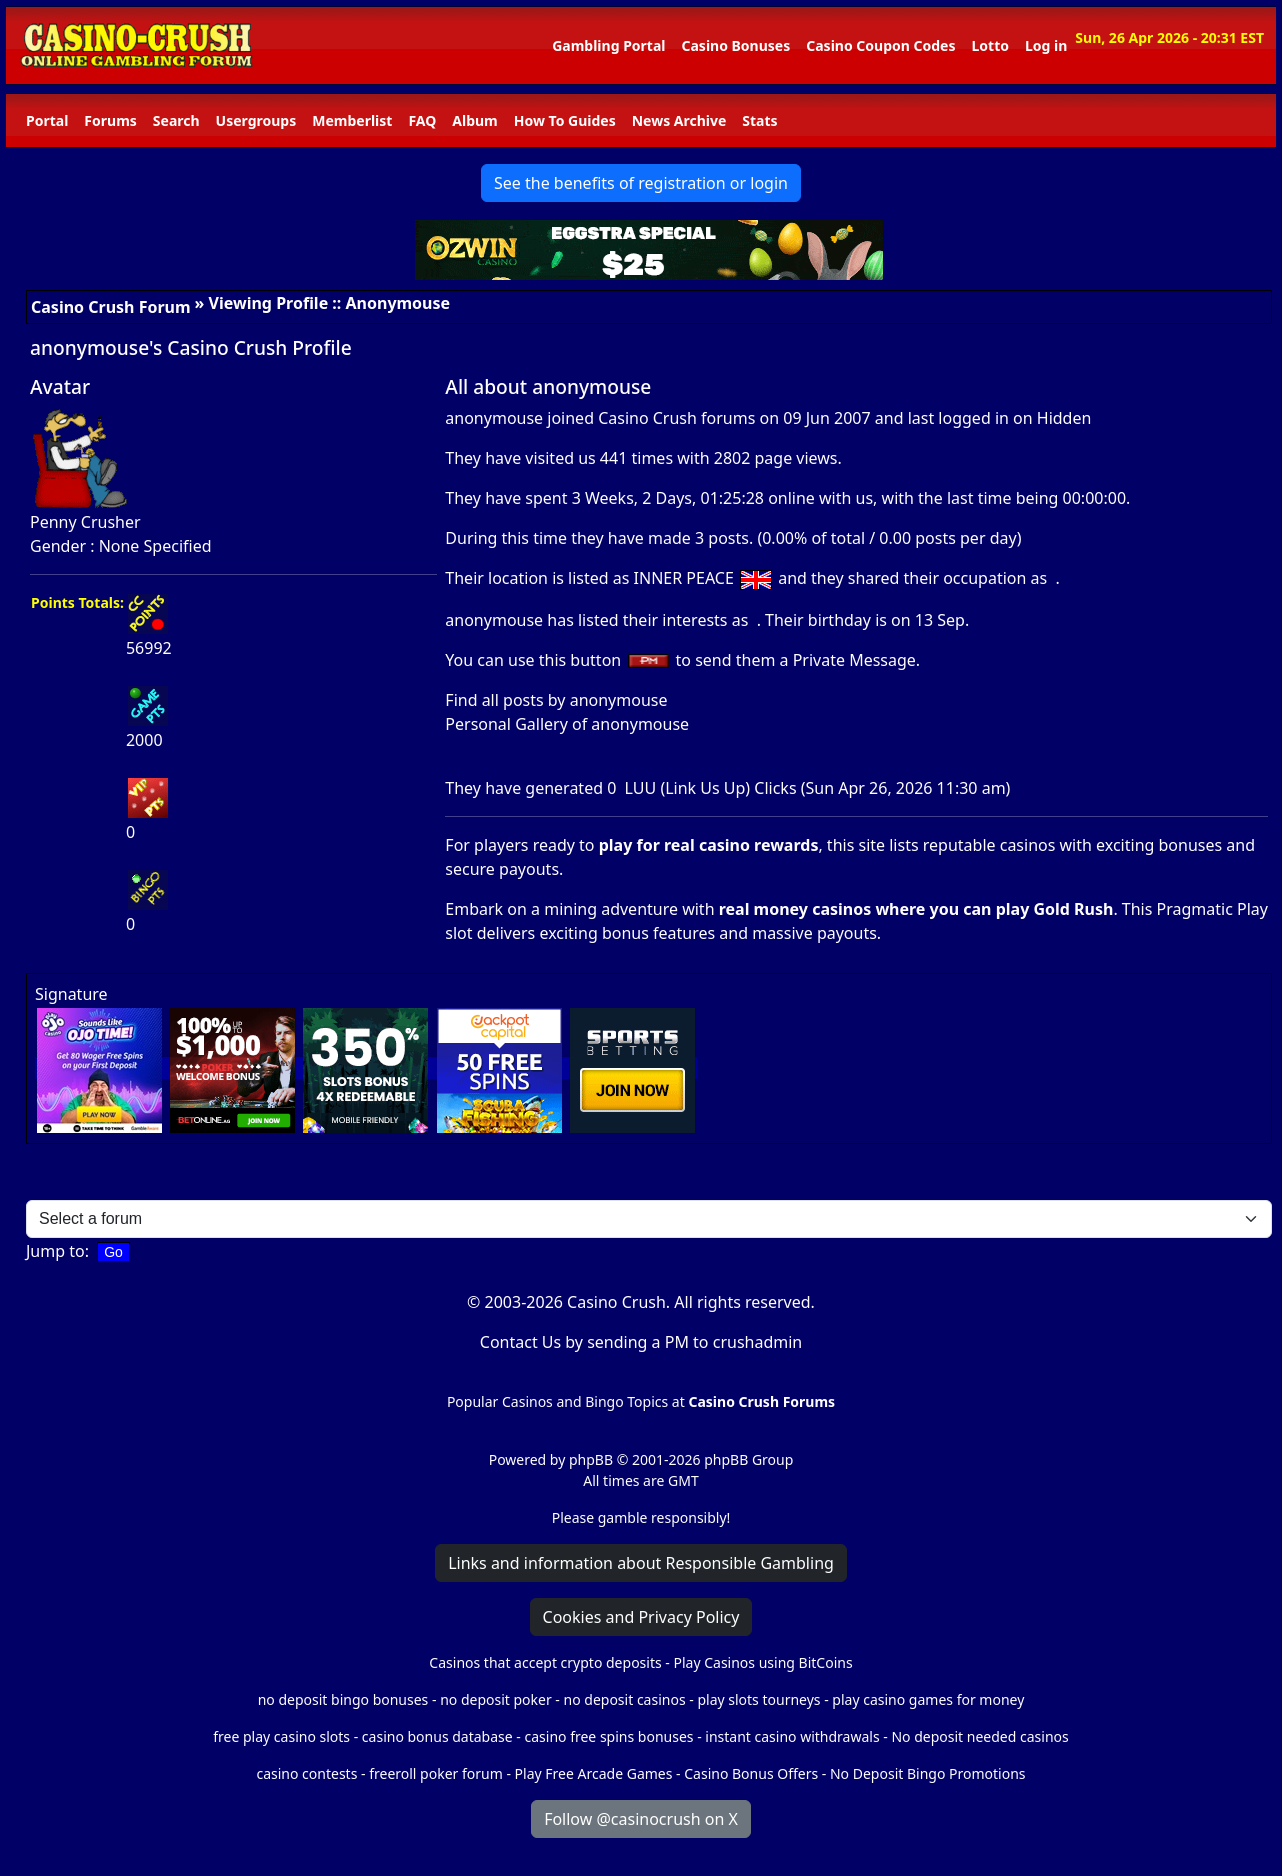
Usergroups (256, 120)
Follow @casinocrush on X (641, 1819)
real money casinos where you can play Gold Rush (916, 909)
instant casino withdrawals (794, 1736)
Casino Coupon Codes (880, 45)
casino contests (306, 1773)
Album (474, 120)
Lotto (989, 45)
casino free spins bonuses (608, 1736)
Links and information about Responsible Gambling (641, 1563)
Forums (110, 120)
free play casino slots (281, 1736)
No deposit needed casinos (979, 1736)
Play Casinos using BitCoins (762, 1662)
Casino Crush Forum (111, 307)
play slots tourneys (758, 1699)
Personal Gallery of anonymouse (567, 724)
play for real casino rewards (709, 845)
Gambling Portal (608, 45)
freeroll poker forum (436, 1773)
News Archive (679, 120)
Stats (759, 120)
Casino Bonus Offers (751, 1773)
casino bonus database (437, 1736)
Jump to (55, 1251)
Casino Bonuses (735, 45)
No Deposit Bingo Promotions (928, 1773)
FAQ (422, 120)
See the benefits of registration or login (641, 183)
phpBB (591, 1459)
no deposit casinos (625, 1699)
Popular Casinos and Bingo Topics (557, 1401)
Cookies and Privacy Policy (641, 1617)
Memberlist (352, 120)
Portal (47, 120)
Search (176, 120)
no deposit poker (496, 1699)
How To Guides (565, 120)
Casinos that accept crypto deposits (545, 1662)
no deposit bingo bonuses (343, 1699)
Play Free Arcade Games (594, 1773)
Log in (1046, 45)
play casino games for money (928, 1699)
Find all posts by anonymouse (556, 700)
